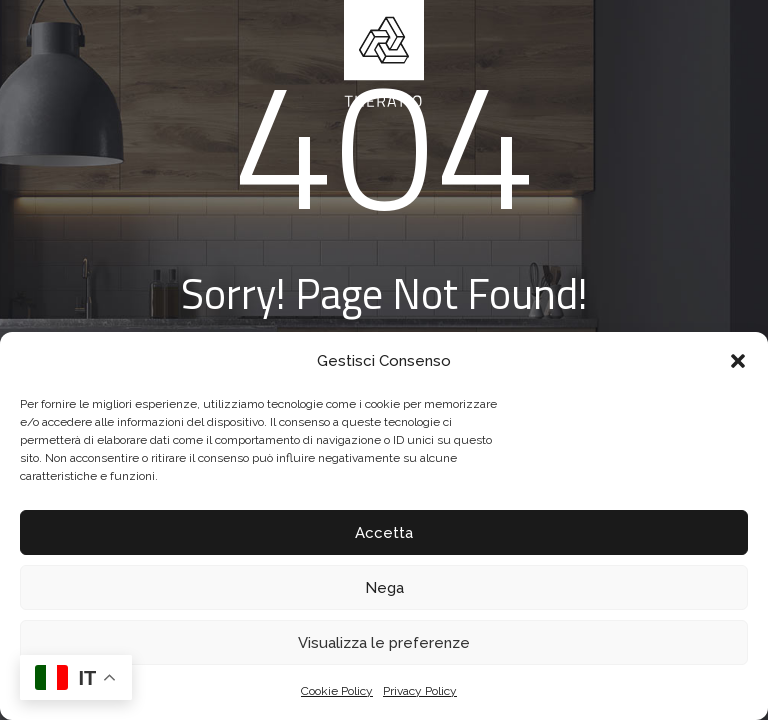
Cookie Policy (337, 691)
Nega (384, 588)
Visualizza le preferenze (384, 643)
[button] (738, 361)
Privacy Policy (420, 691)
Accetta (384, 533)
